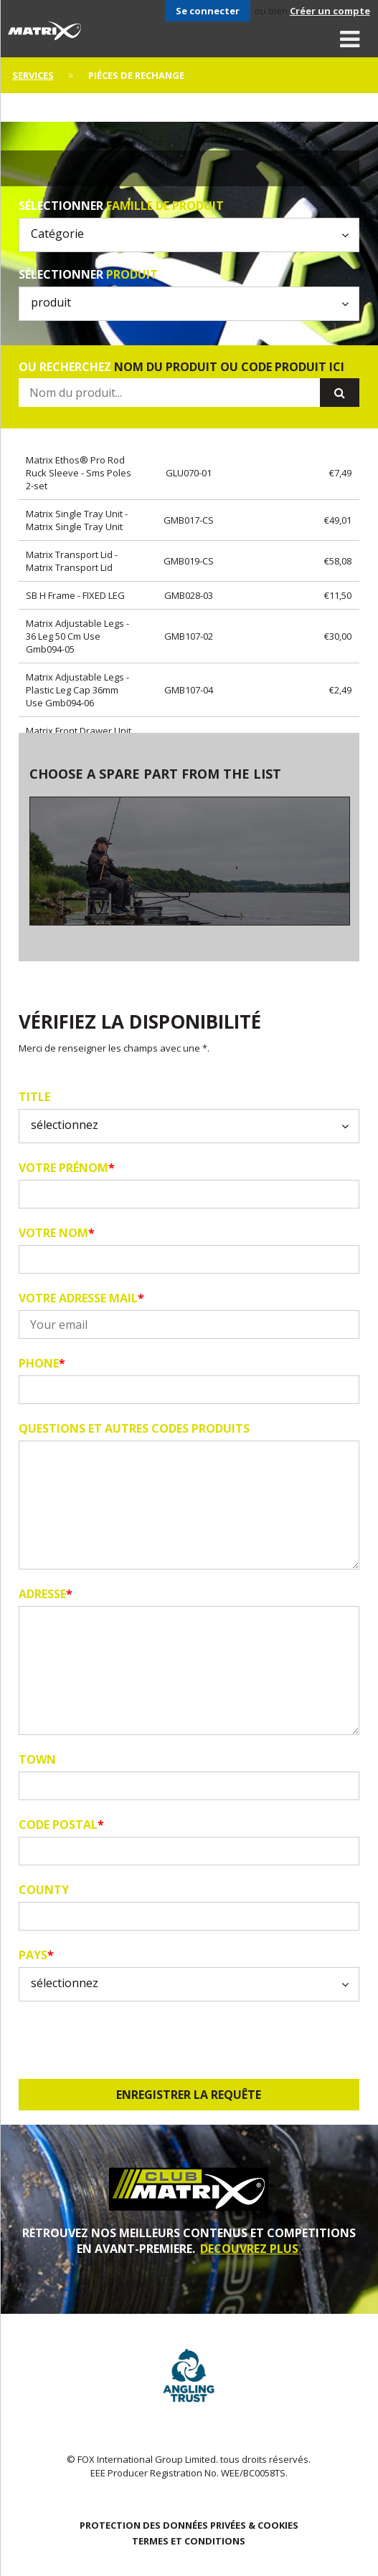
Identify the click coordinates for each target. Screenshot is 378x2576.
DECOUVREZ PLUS (249, 2249)
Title (34, 1097)
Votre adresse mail (81, 1298)
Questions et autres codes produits (134, 1428)
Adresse (45, 1594)
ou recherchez (181, 367)
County (44, 1890)
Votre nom (57, 1233)
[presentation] (128, 2040)
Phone (42, 1363)
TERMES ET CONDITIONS (188, 2540)
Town (37, 1759)
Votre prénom (67, 1168)
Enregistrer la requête (188, 2094)
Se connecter (208, 10)
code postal (61, 1824)
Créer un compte (330, 10)
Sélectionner (121, 205)
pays (36, 1955)
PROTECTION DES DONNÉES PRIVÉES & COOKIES (189, 2525)
